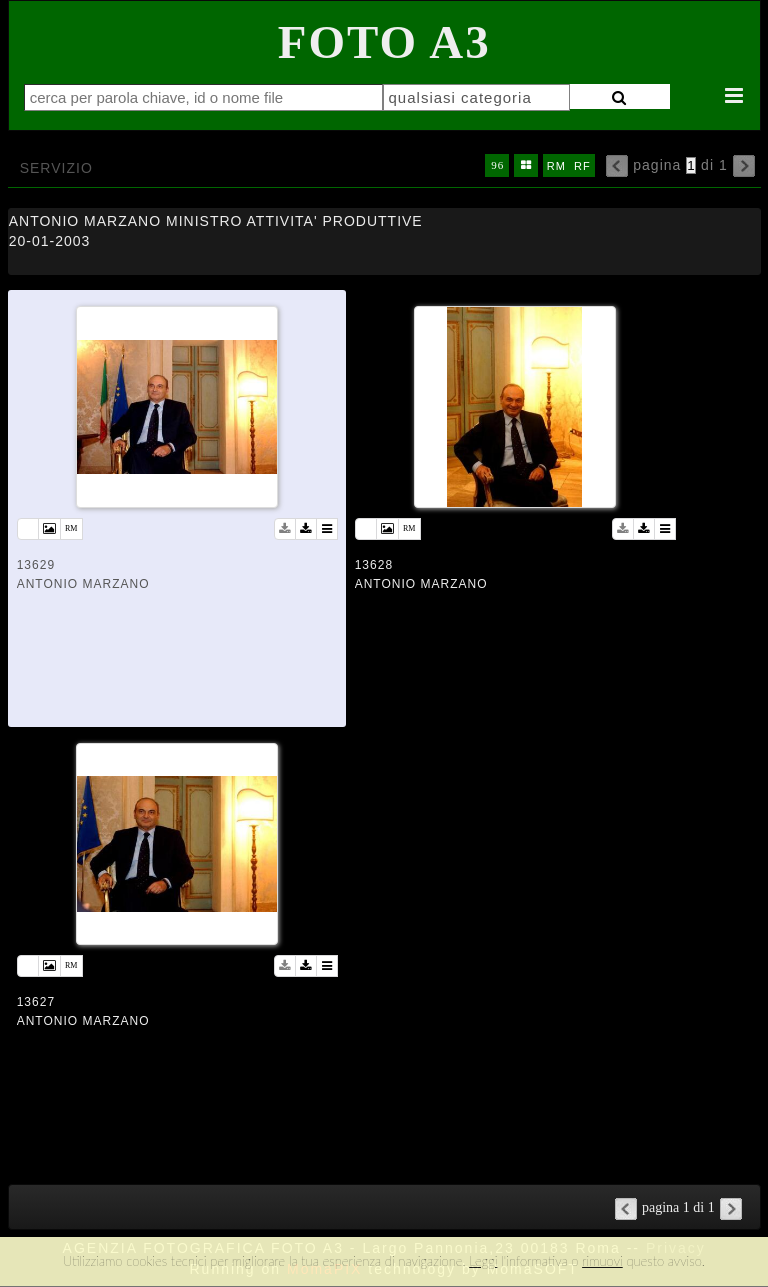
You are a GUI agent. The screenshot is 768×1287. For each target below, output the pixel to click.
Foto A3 (384, 42)
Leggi (483, 1261)
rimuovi (602, 1261)
